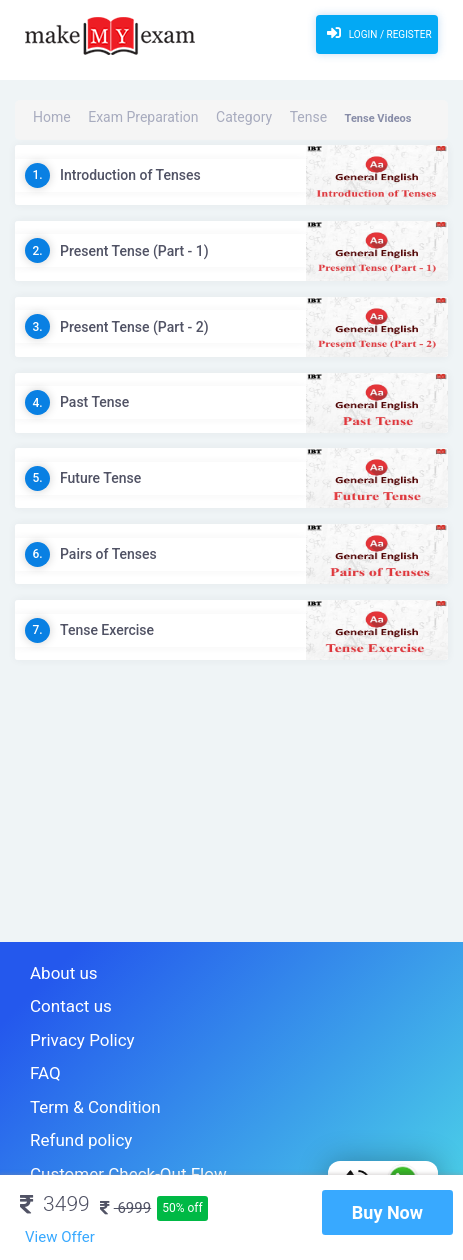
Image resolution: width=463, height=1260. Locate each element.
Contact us (61, 997)
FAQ (41, 1052)
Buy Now (387, 1212)
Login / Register (376, 33)
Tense (242, 118)
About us (56, 970)
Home (48, 118)
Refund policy (69, 1107)
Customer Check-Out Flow (105, 1135)
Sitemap (54, 1162)
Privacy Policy (70, 1025)
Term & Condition (80, 1080)
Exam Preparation (117, 118)
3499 (55, 1204)
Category (194, 118)
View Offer (60, 1237)
